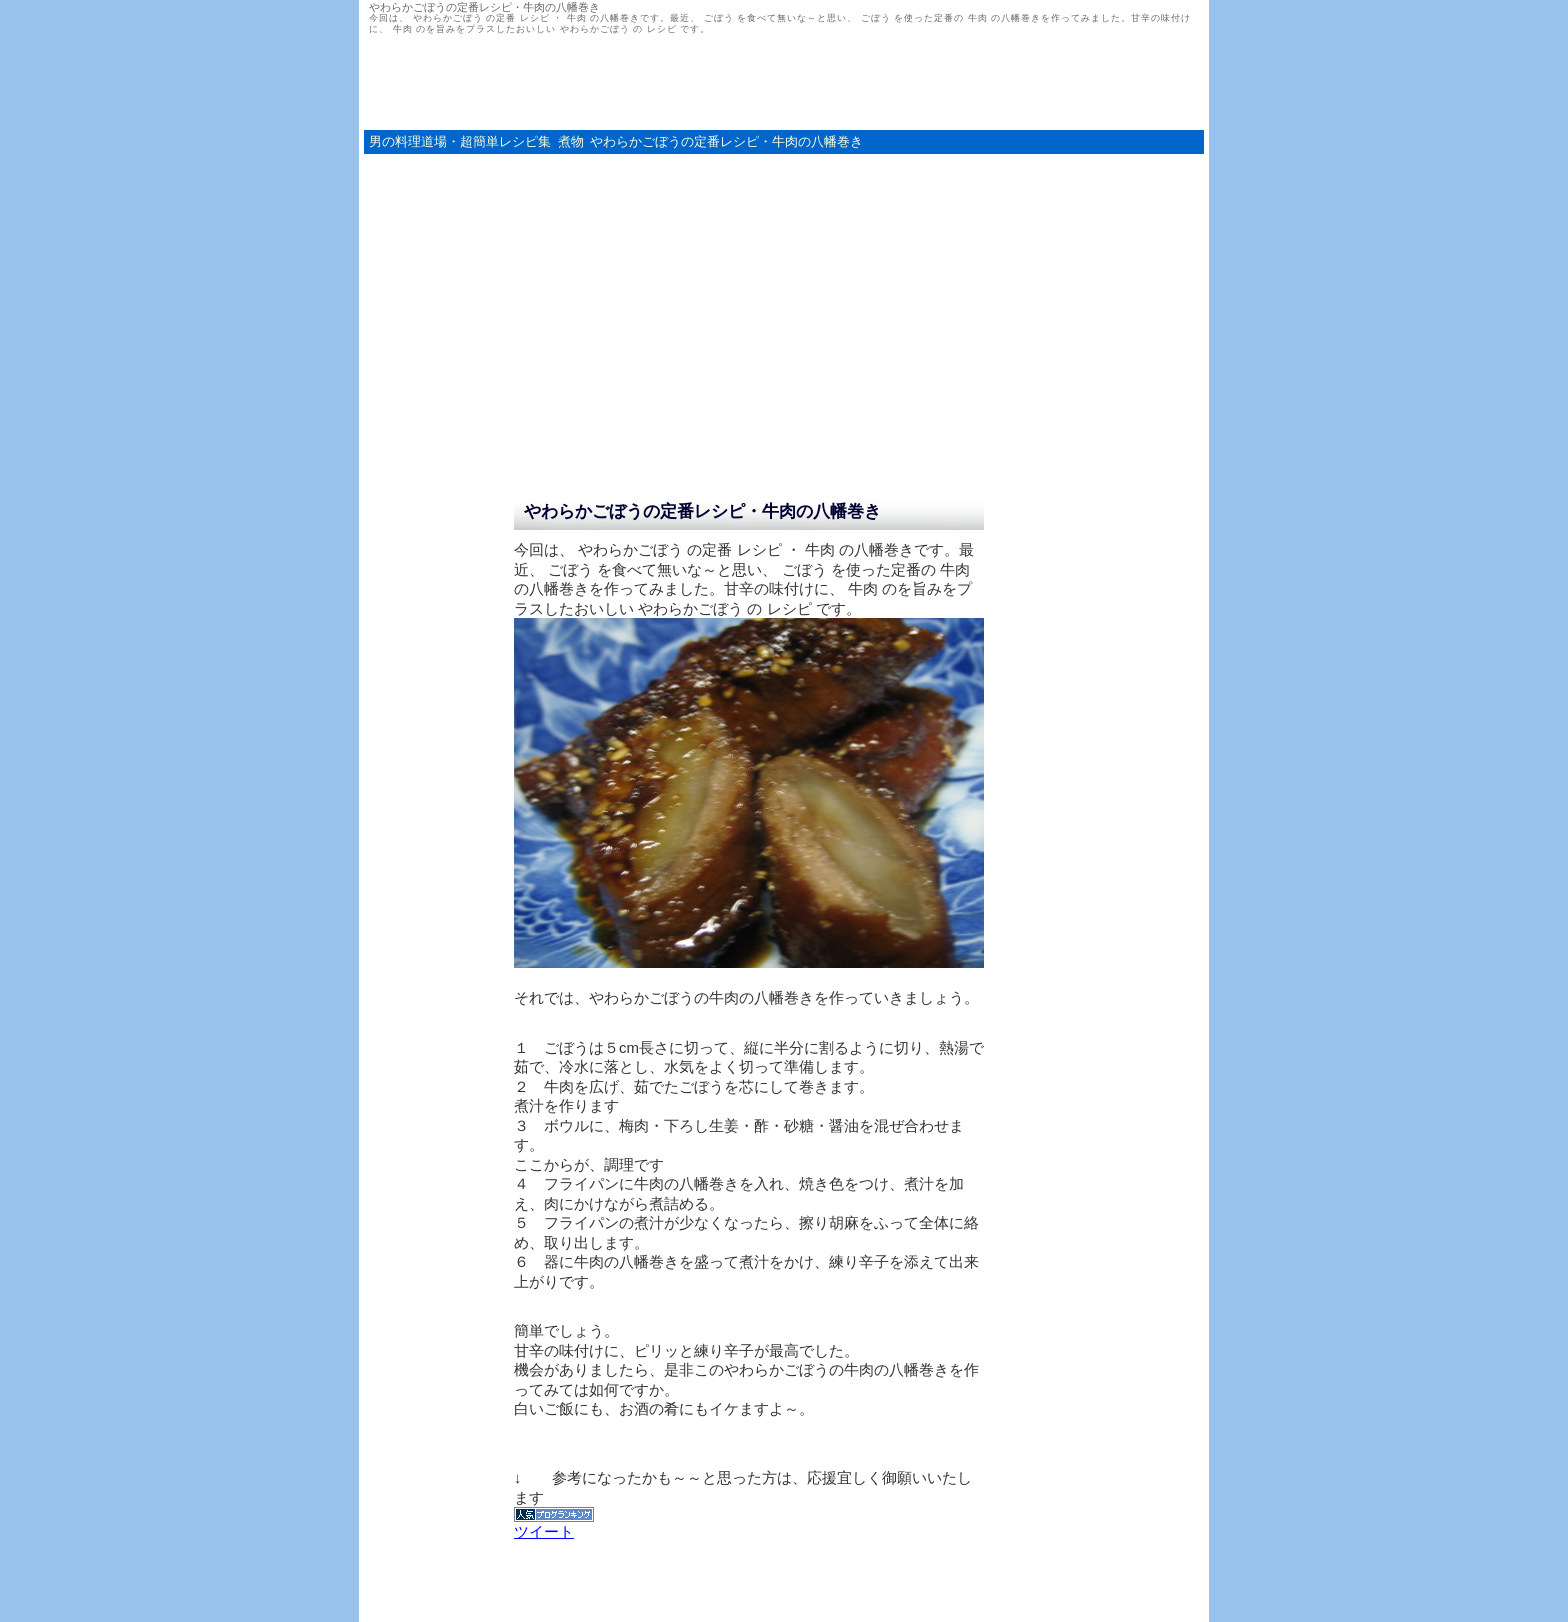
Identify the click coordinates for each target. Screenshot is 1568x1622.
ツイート (544, 1531)
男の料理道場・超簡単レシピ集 (460, 141)
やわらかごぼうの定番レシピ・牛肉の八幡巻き (726, 141)
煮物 (571, 141)
